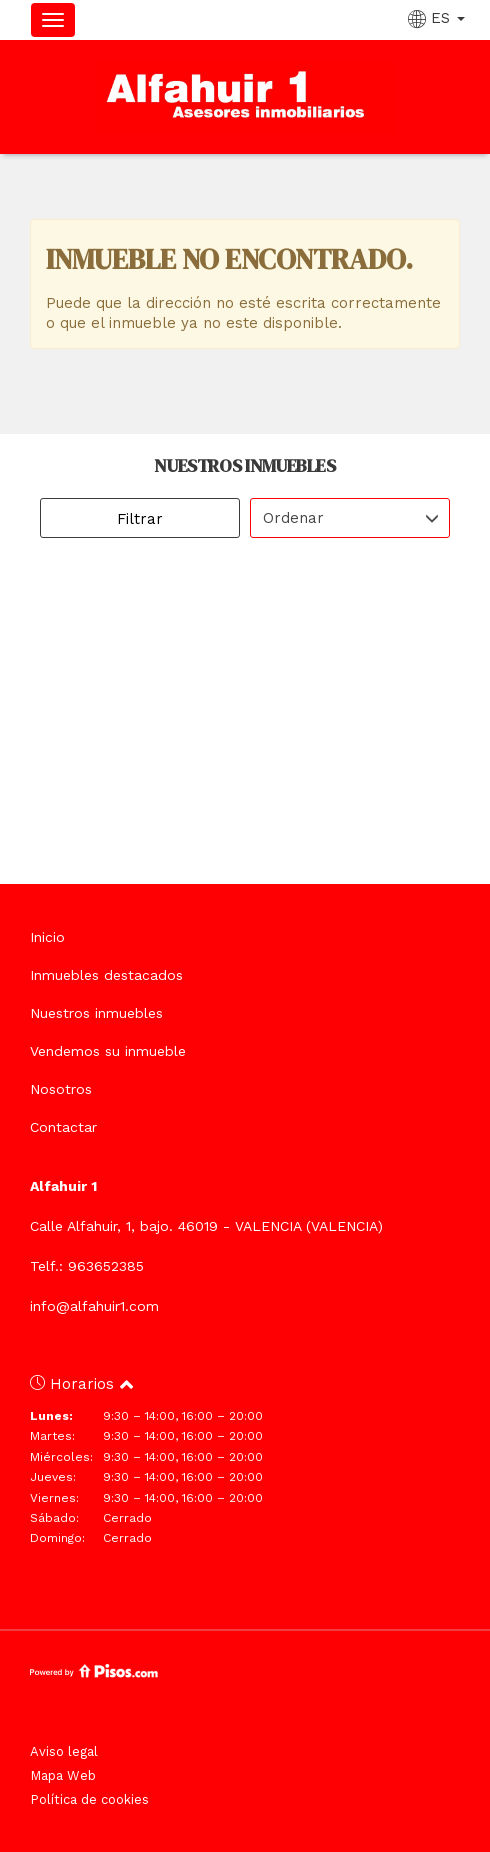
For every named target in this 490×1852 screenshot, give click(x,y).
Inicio (47, 937)
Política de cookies (89, 1799)
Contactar (63, 1127)
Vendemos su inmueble (108, 1051)
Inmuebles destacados (106, 975)
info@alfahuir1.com (94, 1306)
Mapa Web (63, 1775)
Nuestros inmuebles (96, 1013)
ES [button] (439, 18)
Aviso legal (64, 1751)
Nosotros (61, 1089)
